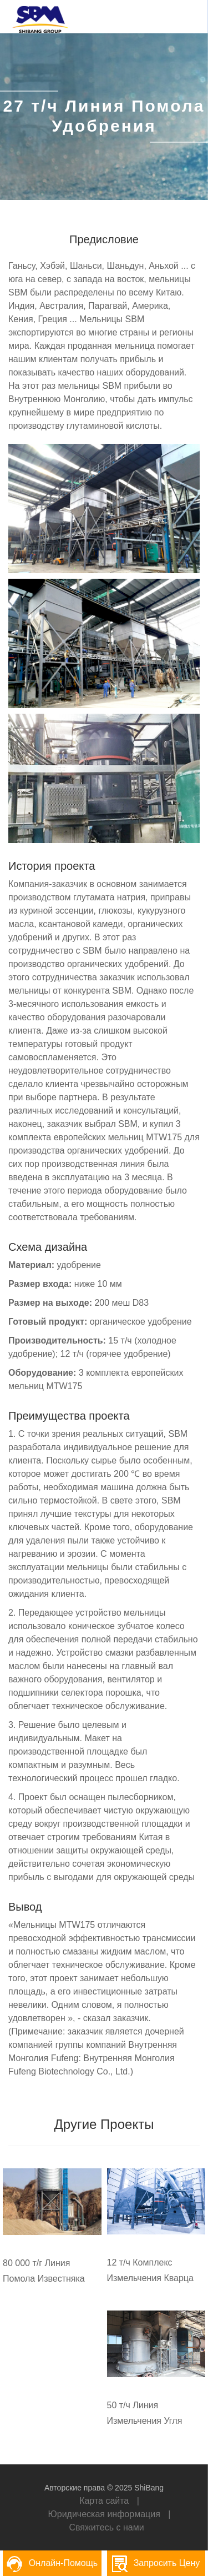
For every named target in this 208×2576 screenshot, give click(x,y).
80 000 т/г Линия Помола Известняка (44, 2270)
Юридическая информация (104, 2514)
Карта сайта (104, 2500)
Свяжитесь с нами (106, 2527)
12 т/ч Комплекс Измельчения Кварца (150, 2270)
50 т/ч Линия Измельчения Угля (144, 2412)
